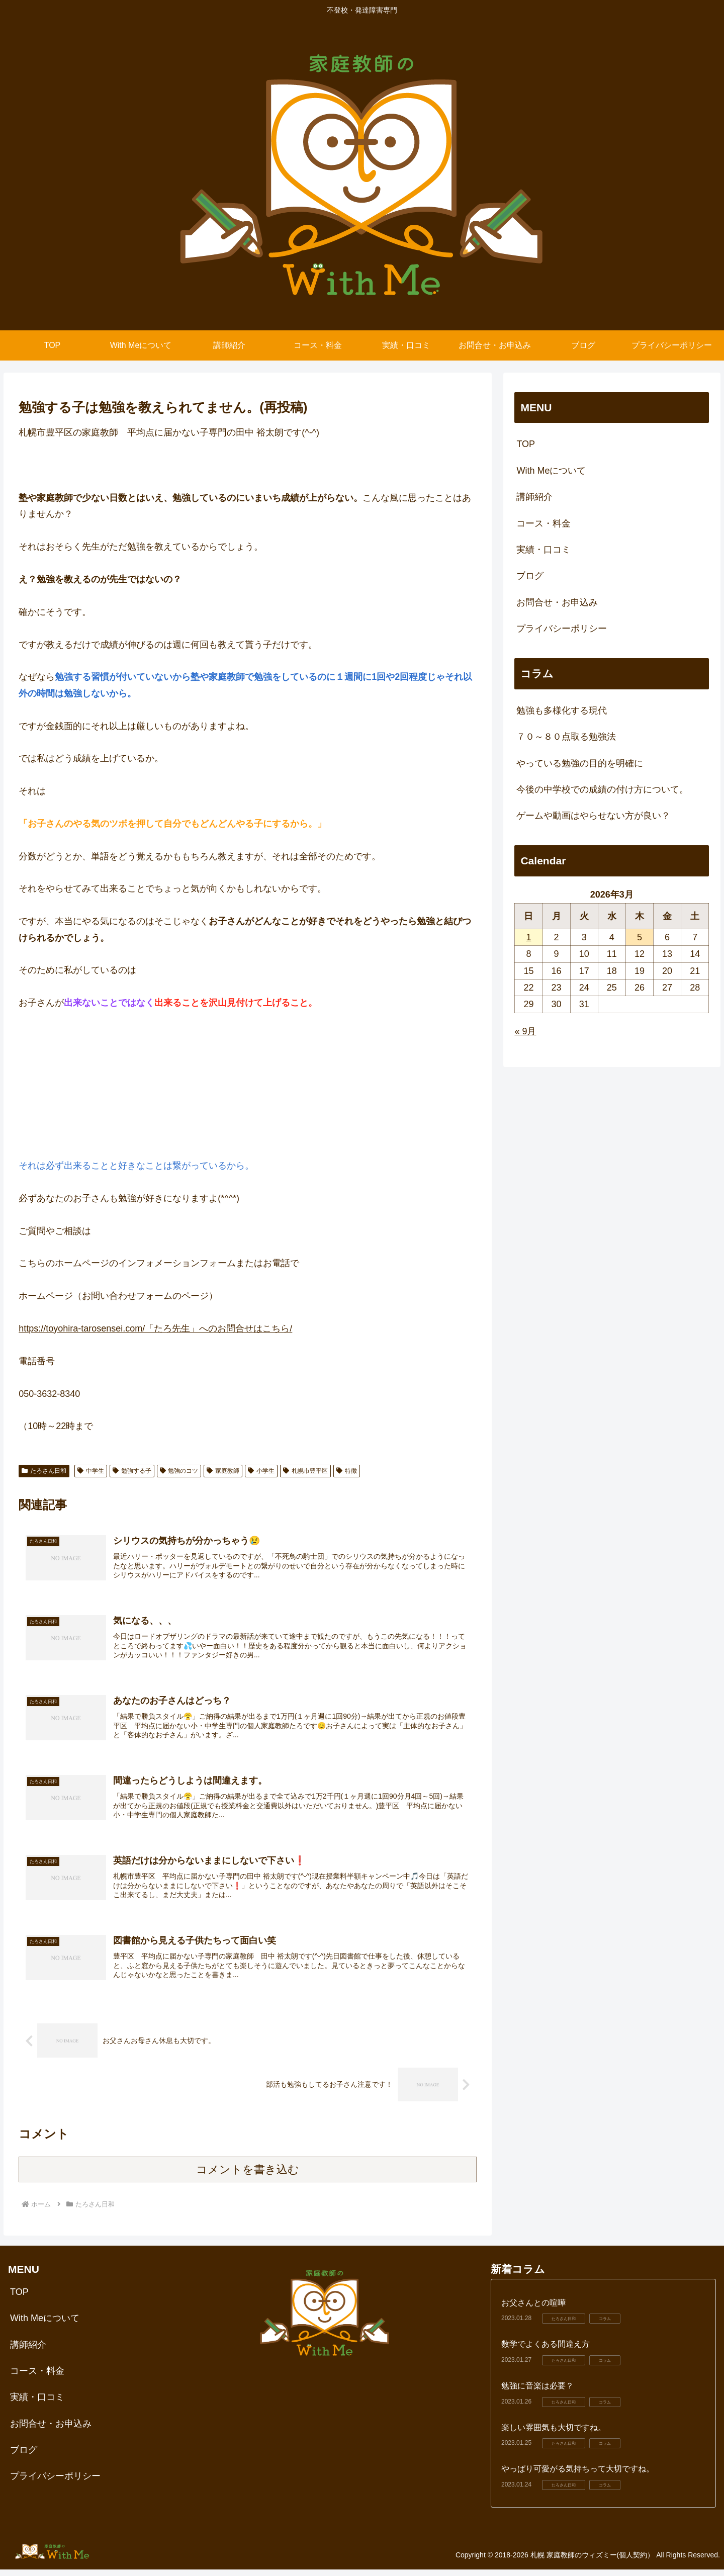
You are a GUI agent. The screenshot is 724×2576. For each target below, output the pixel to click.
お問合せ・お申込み (557, 602)
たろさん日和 (44, 1470)
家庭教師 (223, 1470)
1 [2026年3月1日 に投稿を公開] (528, 937)
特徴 (346, 1470)
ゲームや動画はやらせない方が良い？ (593, 816)
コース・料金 (543, 523)
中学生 (90, 1470)
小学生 (261, 1470)
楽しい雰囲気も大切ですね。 (553, 2433)
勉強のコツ (179, 1470)
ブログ (530, 576)
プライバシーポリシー (561, 629)
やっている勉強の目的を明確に (579, 763)
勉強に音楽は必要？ (537, 2392)
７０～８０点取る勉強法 (566, 737)
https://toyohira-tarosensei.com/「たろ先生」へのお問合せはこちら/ (155, 1328)
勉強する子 (132, 1470)
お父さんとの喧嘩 (533, 2309)
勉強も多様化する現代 (561, 710)
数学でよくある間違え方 (545, 2350)
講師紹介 (534, 497)
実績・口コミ (543, 550)
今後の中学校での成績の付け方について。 (602, 789)
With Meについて (551, 471)
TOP (525, 444)
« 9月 (525, 1031)
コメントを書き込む (247, 2176)
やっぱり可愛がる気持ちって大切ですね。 (577, 2475)
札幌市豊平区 (305, 1470)
